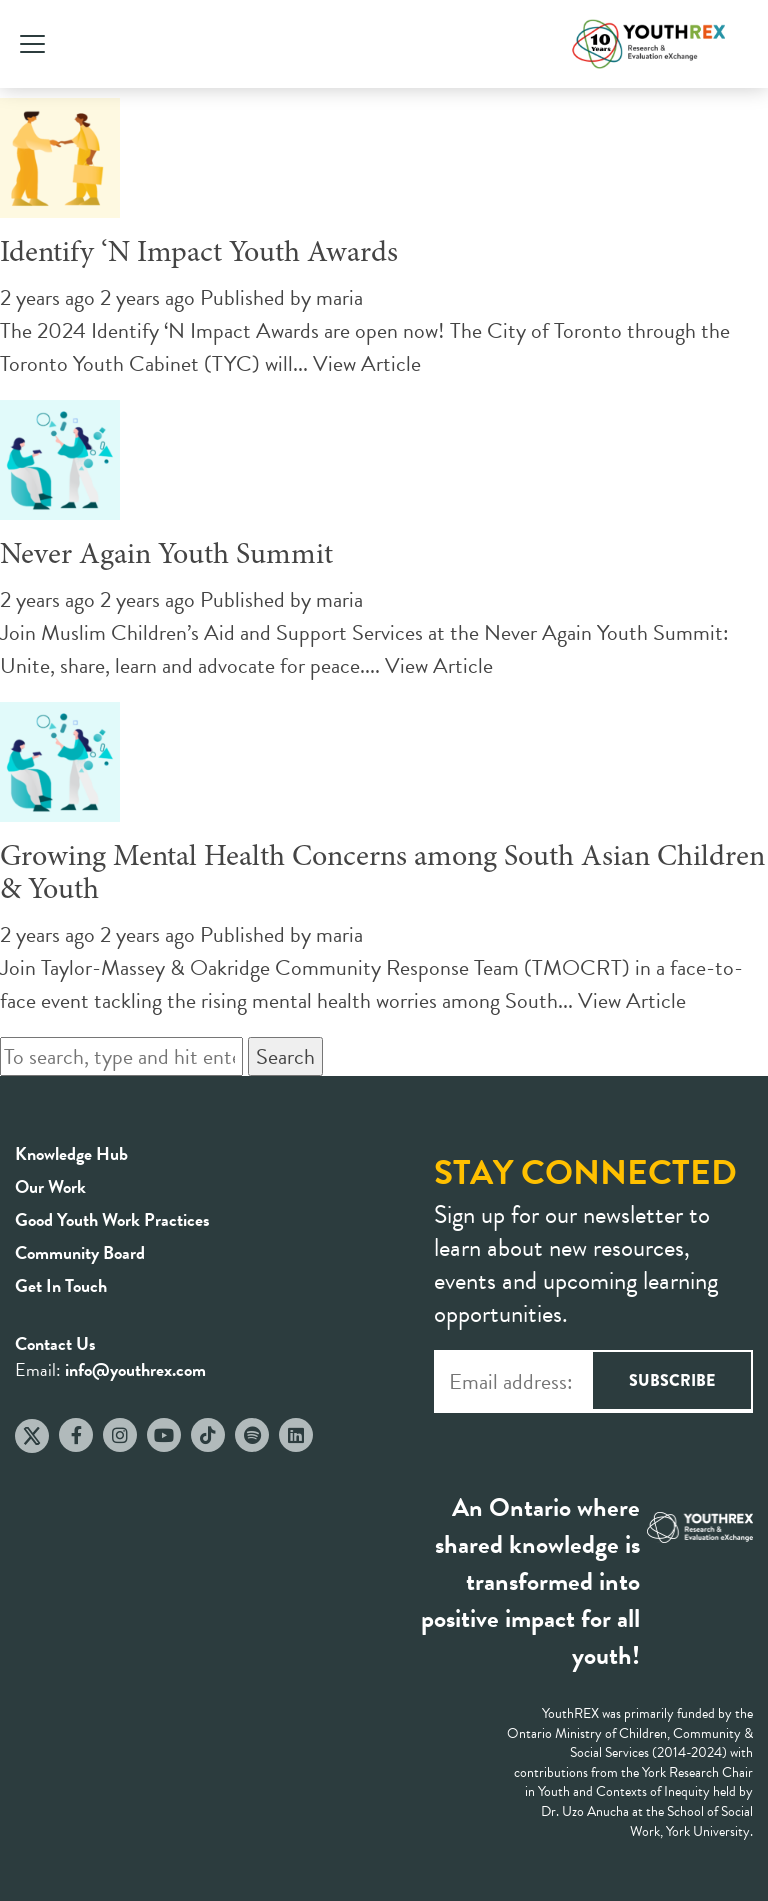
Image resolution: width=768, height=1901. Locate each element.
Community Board (80, 1252)
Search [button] (285, 1056)
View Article (367, 363)
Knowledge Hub (71, 1153)
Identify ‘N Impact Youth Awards (199, 254)
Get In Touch (61, 1285)
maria (339, 297)
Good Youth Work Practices (112, 1219)
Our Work (50, 1186)
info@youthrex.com (135, 1369)
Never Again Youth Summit (166, 556)
